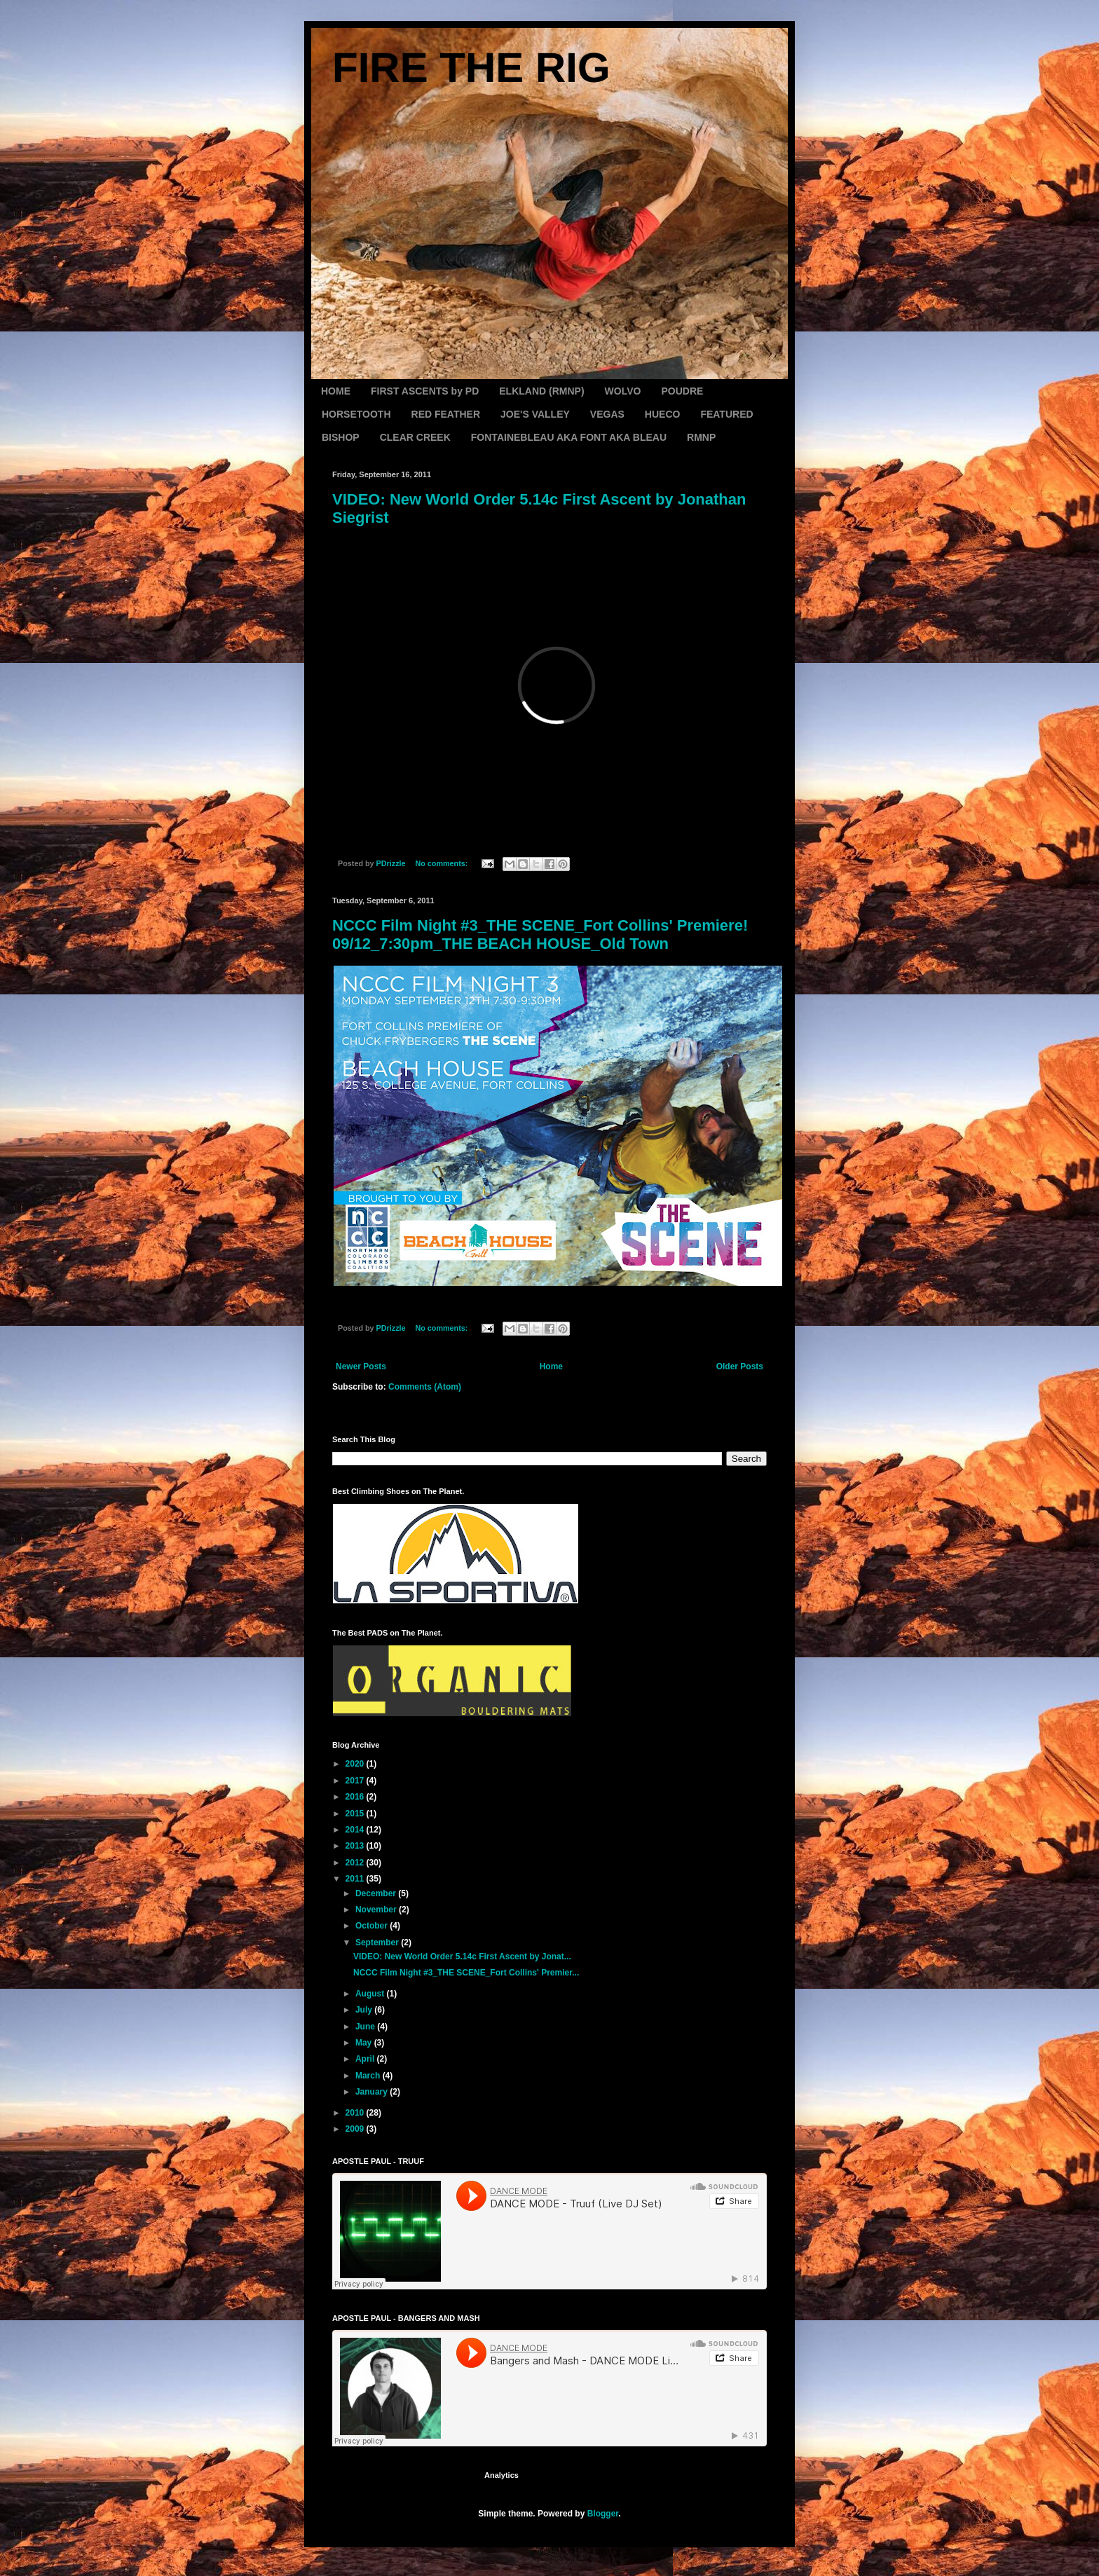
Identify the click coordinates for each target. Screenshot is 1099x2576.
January (372, 2092)
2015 (356, 1813)
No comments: (442, 863)
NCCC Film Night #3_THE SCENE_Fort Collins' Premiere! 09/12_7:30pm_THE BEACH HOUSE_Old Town (540, 934)
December (376, 1893)
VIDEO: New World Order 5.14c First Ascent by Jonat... (462, 1956)
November (377, 1909)
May (364, 2043)
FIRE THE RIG (471, 67)
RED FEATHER (446, 414)
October (372, 1926)
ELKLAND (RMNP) (541, 391)
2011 (356, 1879)
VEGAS (607, 414)
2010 (356, 2113)
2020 (356, 1764)
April (366, 2059)
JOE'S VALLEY (535, 414)
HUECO (663, 414)
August (371, 1994)
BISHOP (341, 437)
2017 (356, 1781)
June (366, 2027)
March (369, 2076)
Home (551, 1366)
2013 (356, 1846)
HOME (335, 391)
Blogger (603, 2514)
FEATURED (726, 414)
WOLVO (623, 391)
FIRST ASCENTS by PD (425, 391)
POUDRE (682, 391)
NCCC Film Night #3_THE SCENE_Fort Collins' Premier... (466, 1973)
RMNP (701, 437)
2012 (356, 1863)
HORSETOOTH (356, 414)
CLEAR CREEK (415, 437)
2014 (356, 1830)
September (378, 1942)
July (364, 2010)
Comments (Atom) (424, 1387)
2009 (356, 2129)
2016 (356, 1797)
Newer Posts (361, 1366)
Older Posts (739, 1366)
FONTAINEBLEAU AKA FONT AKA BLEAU (569, 437)
